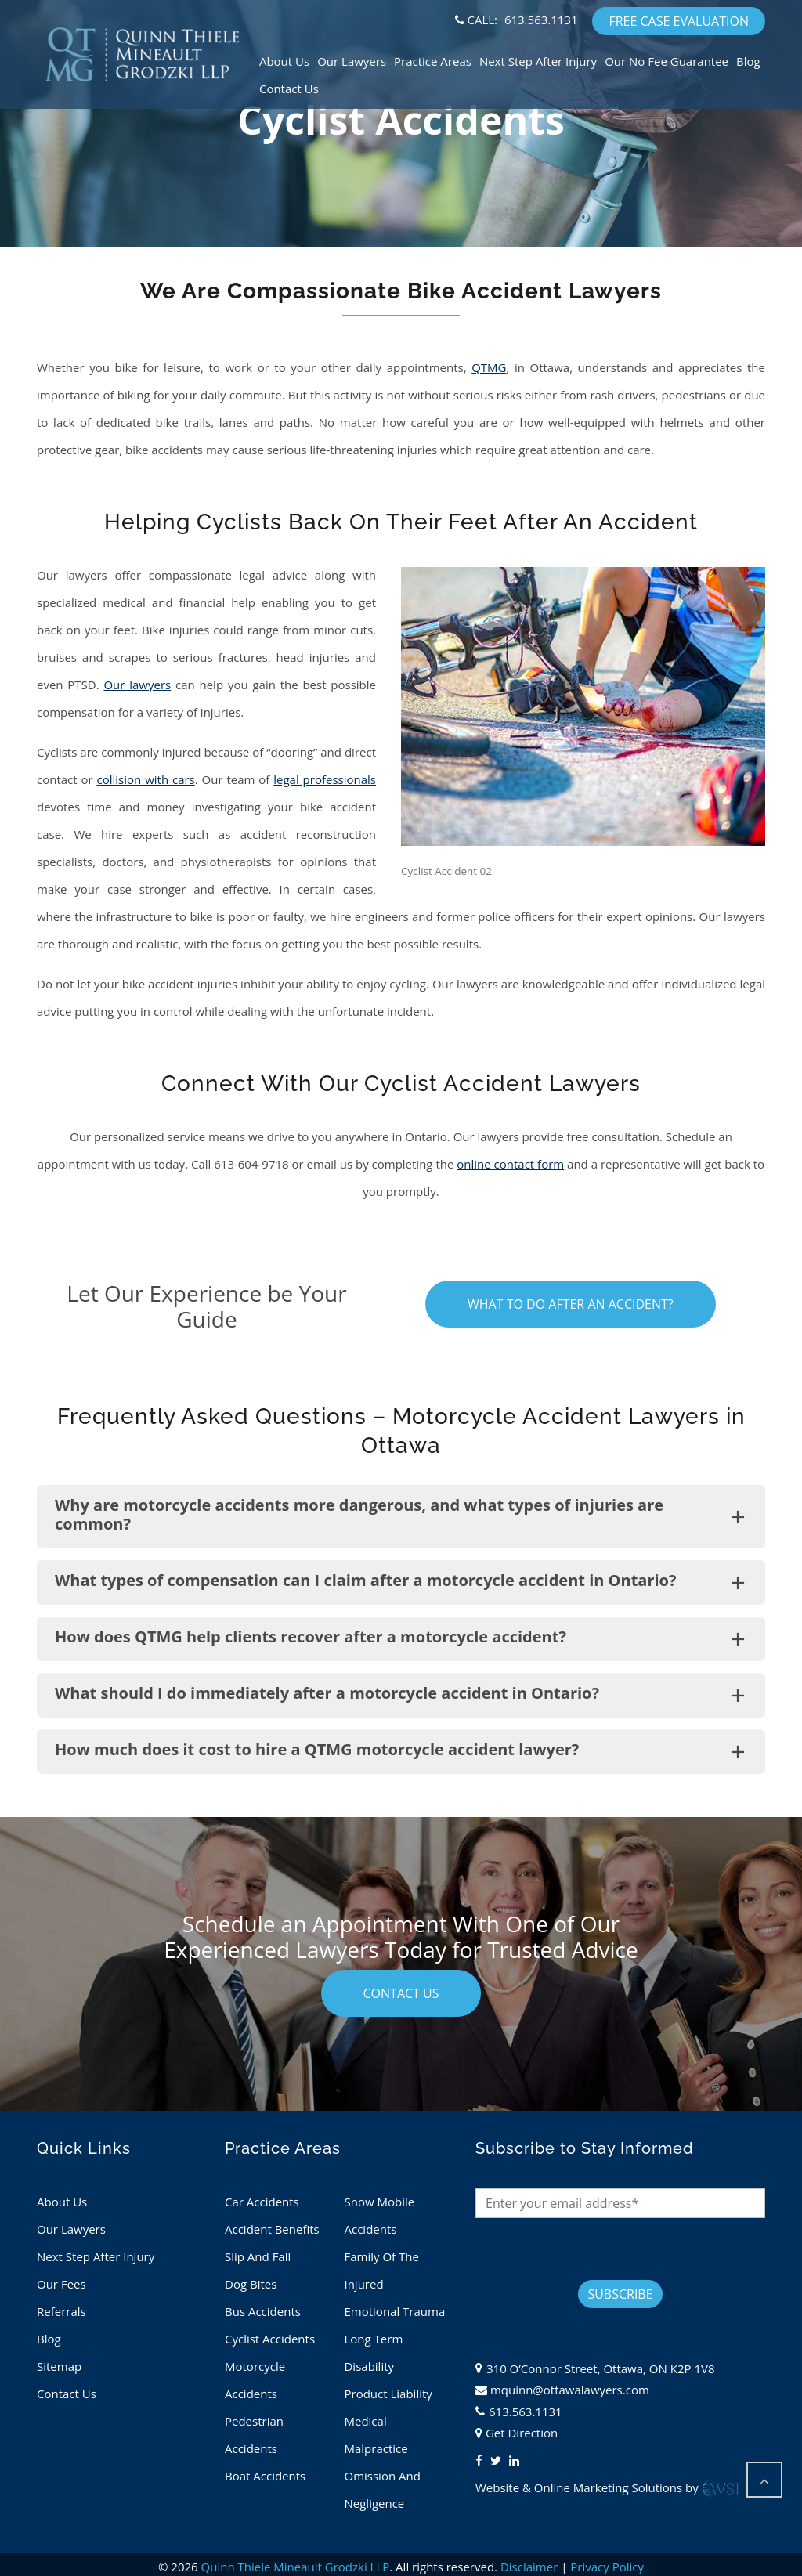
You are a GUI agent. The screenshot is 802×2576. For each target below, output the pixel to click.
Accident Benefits (272, 2229)
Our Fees (61, 2284)
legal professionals (324, 779)
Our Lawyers (351, 61)
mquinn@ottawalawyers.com (569, 2389)
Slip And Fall (258, 2256)
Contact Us (289, 88)
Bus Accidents (263, 2311)
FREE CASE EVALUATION (679, 21)
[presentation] (594, 2248)
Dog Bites (250, 2284)
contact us (401, 1993)
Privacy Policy (607, 2566)
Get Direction (522, 2433)
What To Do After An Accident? (571, 1304)
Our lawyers (137, 684)
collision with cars (146, 779)
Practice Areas (432, 61)
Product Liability (388, 2393)
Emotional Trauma (394, 2311)
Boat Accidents (265, 2476)
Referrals (61, 2311)
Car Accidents (262, 2201)
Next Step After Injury (538, 61)
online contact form (510, 1164)
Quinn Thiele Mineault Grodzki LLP (295, 2566)
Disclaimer (529, 2566)
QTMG (488, 367)
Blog (748, 61)
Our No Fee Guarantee (666, 61)
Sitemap (59, 2366)
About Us (284, 61)
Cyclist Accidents (270, 2339)
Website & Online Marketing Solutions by (608, 2487)
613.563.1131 (541, 19)
